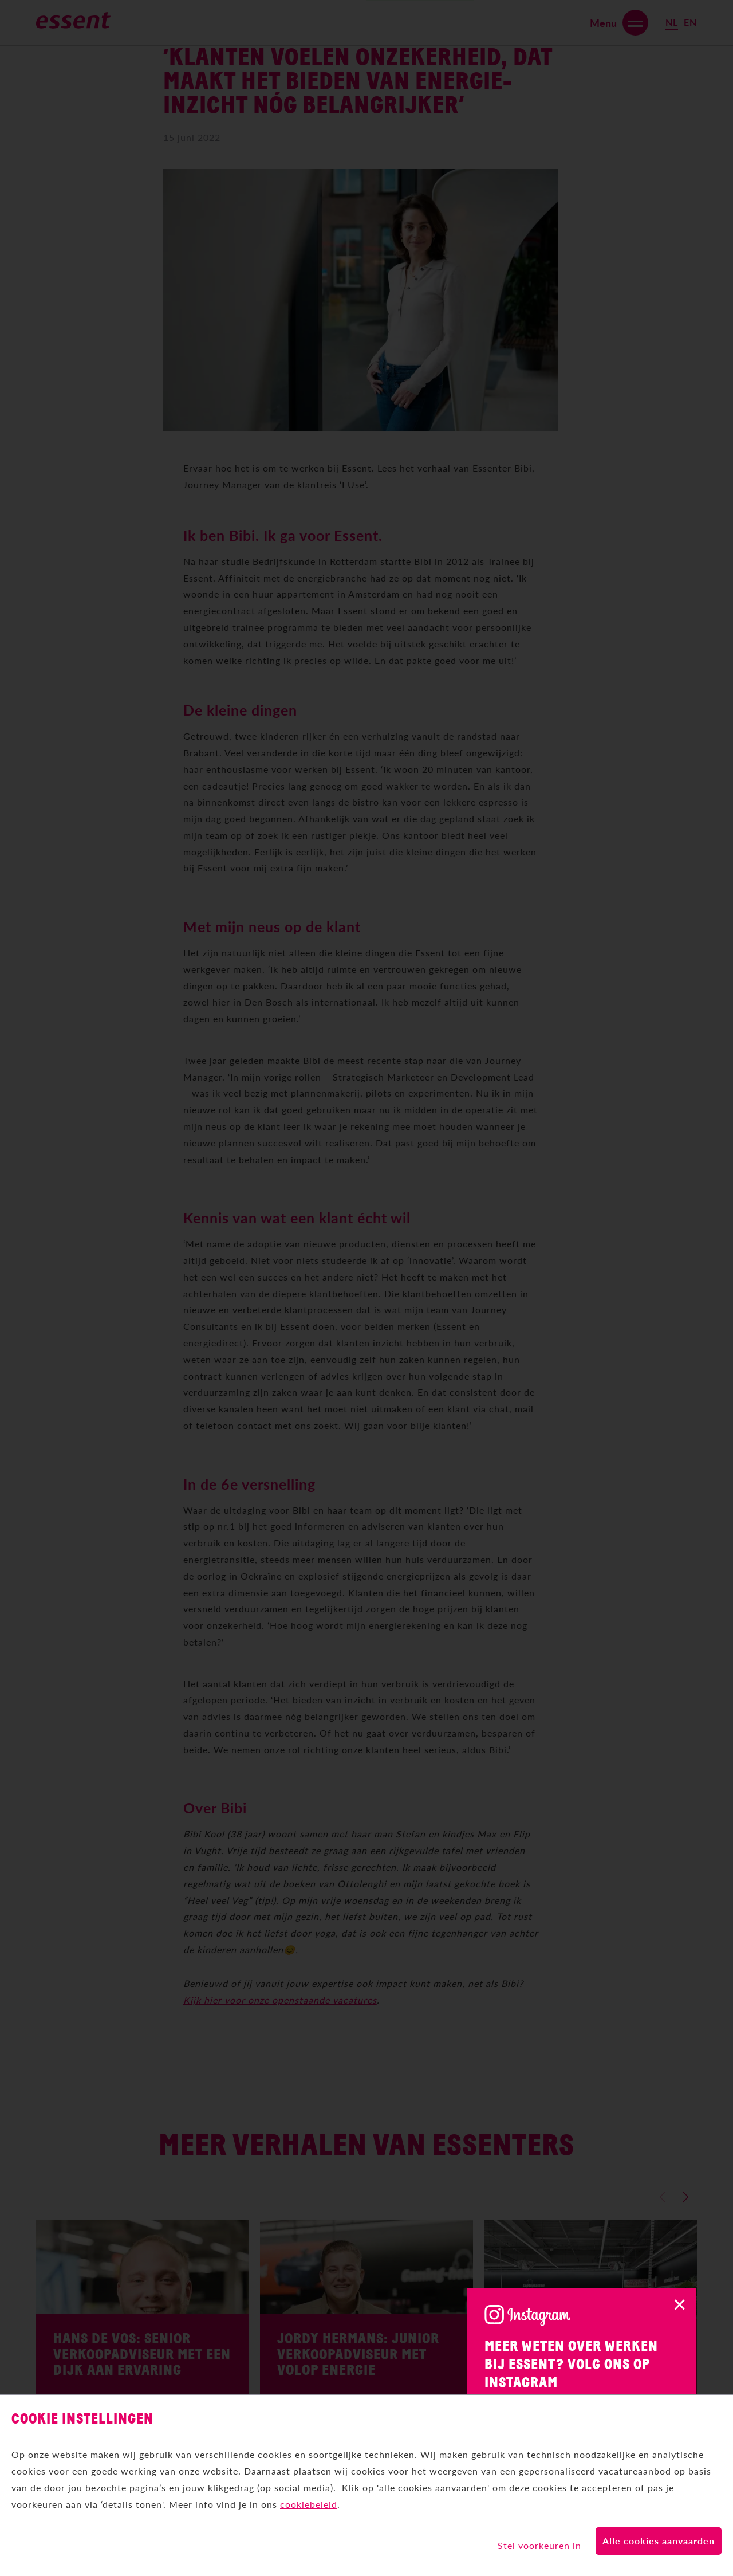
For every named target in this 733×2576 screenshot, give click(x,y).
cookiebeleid (308, 2502)
